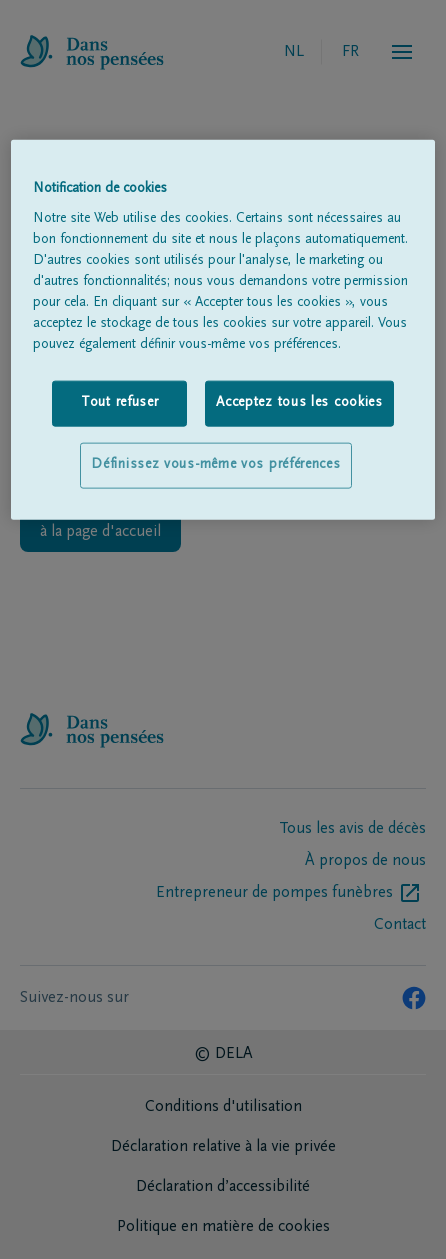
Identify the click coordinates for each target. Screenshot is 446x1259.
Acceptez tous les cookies (299, 403)
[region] (223, 329)
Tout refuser (119, 403)
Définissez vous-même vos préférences (215, 465)
